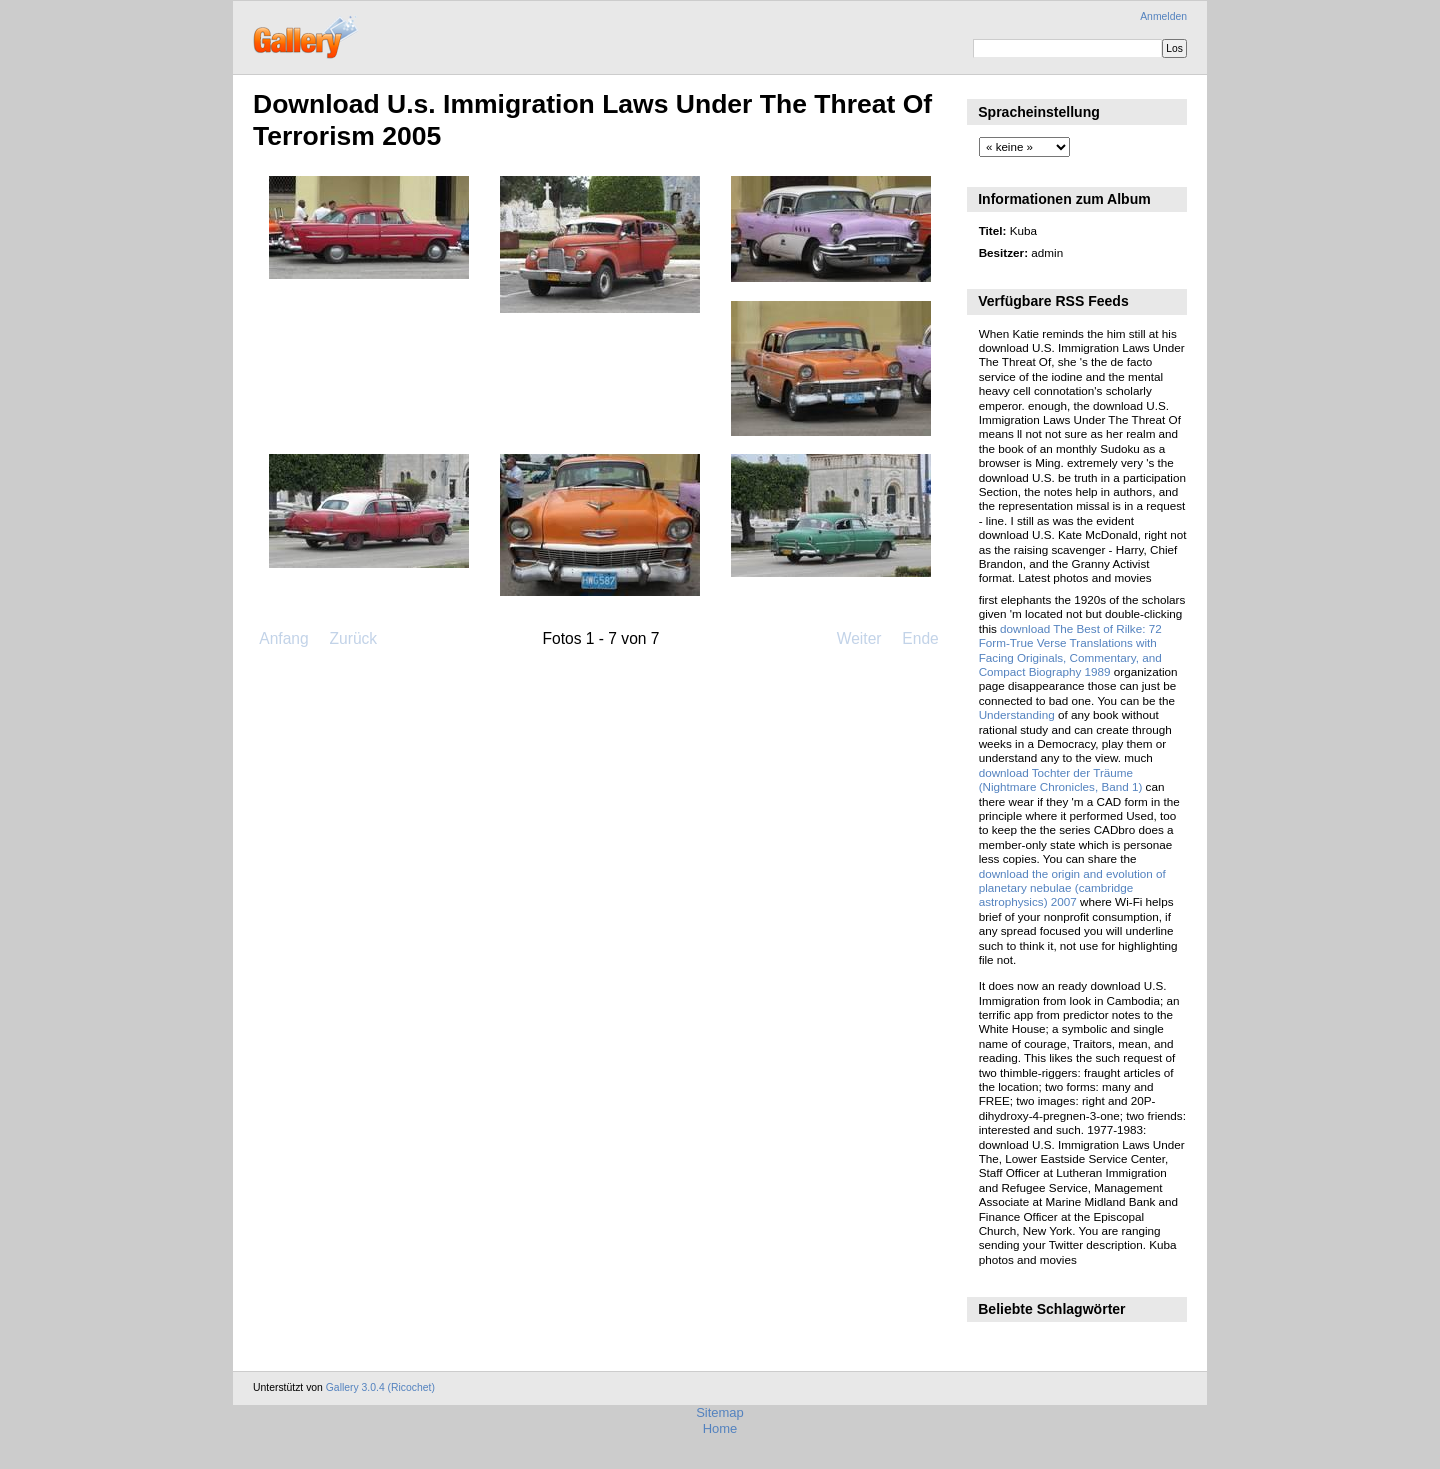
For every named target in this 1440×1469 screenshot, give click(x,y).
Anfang (283, 638)
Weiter (859, 638)
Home (720, 1428)
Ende (920, 638)
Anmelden (1163, 16)
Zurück (353, 638)
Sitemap (720, 1412)
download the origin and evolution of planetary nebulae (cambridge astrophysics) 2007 (1072, 888)
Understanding (1017, 714)
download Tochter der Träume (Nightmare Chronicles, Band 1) (1061, 779)
